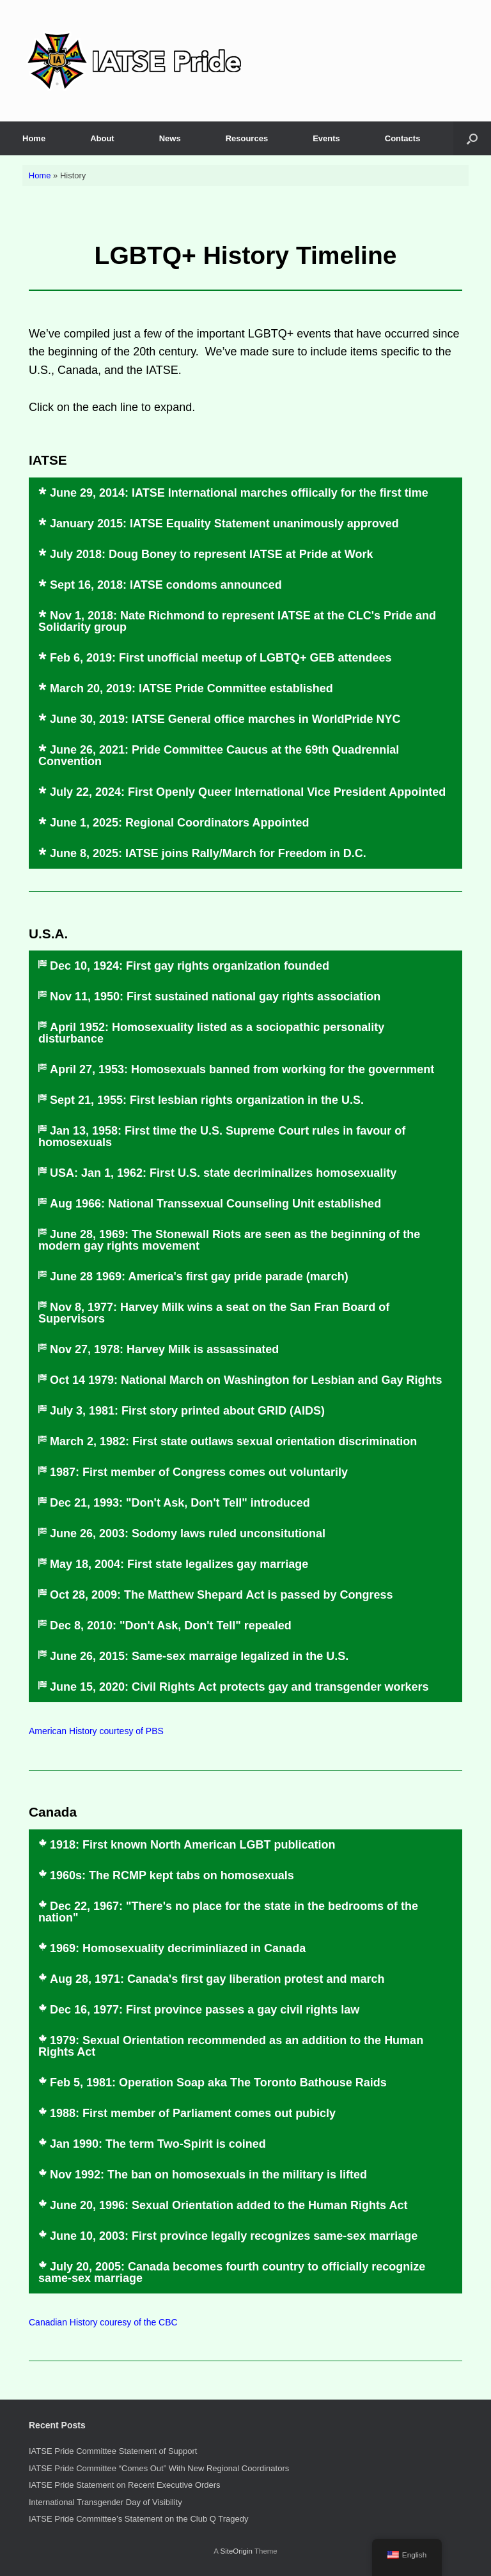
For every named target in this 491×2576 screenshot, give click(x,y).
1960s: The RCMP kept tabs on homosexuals (172, 1875)
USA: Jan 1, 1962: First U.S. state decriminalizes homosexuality (223, 1173)
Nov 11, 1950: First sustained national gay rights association (215, 996)
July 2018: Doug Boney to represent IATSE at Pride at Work (211, 554)
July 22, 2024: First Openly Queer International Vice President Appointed (248, 792)
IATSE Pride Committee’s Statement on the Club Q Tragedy (138, 2519)
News (170, 138)
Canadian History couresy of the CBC (103, 2322)
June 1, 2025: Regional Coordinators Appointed (179, 822)
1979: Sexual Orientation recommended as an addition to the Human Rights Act (230, 2046)
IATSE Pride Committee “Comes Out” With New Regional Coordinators (159, 2468)
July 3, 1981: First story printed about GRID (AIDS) (187, 1410)
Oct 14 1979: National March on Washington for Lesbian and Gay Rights (246, 1380)
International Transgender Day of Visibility (105, 2502)
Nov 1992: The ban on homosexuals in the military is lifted (208, 2174)
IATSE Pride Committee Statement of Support (113, 2451)
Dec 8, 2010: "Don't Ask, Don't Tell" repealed (171, 1625)
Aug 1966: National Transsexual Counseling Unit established (215, 1203)
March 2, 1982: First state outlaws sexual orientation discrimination (233, 1441)
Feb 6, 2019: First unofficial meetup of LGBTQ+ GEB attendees (221, 657)
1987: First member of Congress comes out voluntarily (199, 1472)
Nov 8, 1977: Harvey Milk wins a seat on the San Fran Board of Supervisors (213, 1313)
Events (326, 138)
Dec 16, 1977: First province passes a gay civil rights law (204, 2009)
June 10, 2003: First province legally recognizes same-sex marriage (233, 2236)
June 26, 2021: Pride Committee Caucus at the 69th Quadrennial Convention (218, 755)
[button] (472, 138)
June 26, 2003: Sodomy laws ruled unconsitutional (187, 1533)
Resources (247, 138)
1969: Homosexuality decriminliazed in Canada (178, 1948)
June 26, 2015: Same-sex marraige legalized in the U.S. (199, 1656)
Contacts (403, 138)
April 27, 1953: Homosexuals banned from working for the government (242, 1069)
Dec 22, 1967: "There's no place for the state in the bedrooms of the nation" (228, 1912)
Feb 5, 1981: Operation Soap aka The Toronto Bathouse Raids (218, 2082)
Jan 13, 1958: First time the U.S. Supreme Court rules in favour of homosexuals (221, 1136)
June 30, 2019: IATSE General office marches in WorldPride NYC (225, 719)
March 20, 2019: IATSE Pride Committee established (191, 688)
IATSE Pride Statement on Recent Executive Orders (125, 2485)
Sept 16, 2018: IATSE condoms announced (166, 584)
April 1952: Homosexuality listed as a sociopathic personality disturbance (211, 1033)
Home (33, 138)
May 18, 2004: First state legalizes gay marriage (179, 1564)
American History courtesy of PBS (96, 1731)
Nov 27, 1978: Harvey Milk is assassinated (164, 1349)
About (102, 138)
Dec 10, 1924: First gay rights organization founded (189, 965)
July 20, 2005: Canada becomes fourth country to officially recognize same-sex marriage (231, 2272)
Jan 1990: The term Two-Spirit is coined (158, 2144)
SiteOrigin (236, 2551)
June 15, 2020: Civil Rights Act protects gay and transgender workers (239, 1686)
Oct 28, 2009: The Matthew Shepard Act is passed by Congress (221, 1594)
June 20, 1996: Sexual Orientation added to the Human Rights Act (228, 2205)
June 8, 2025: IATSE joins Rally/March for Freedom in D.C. (208, 853)
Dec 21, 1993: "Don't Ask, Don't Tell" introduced (180, 1502)
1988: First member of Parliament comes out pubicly (193, 2113)
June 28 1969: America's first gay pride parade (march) (199, 1276)
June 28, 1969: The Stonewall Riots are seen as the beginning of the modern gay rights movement (229, 1240)
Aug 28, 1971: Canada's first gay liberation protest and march (217, 1979)
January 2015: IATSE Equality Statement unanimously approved (224, 523)
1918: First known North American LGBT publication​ (192, 1844)
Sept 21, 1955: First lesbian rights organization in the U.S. (207, 1100)
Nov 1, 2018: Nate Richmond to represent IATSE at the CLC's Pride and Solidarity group (237, 621)
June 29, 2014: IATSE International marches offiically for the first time (239, 492)
